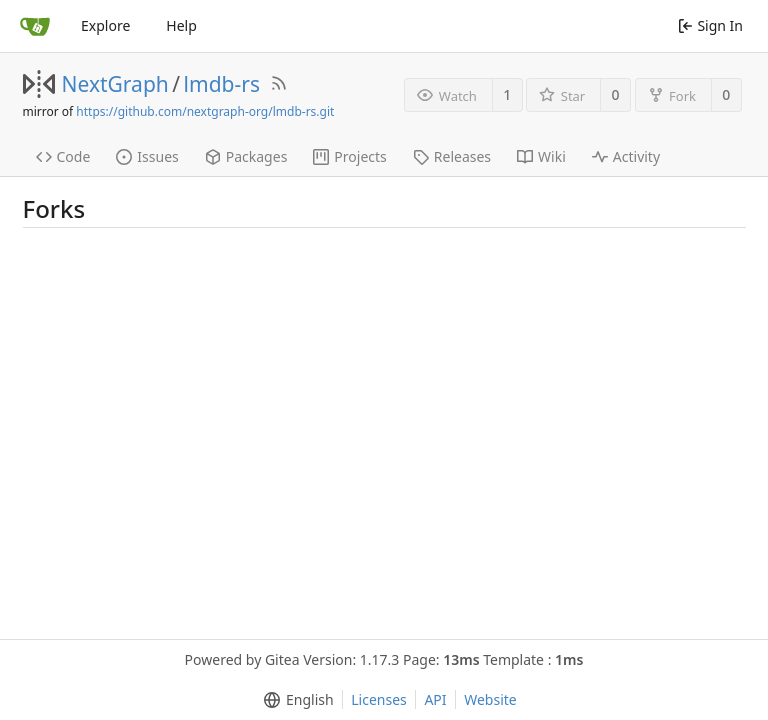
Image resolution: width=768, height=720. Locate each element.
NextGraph (115, 84)
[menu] (294, 700)
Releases (452, 156)
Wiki (541, 156)
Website (490, 699)
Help (181, 25)
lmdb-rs (222, 84)
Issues (147, 156)
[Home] (35, 26)
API (435, 699)
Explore (105, 25)
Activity (626, 156)
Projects (349, 156)
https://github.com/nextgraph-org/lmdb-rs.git (205, 111)
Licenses (379, 699)
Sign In (710, 25)
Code (63, 156)
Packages (246, 156)
